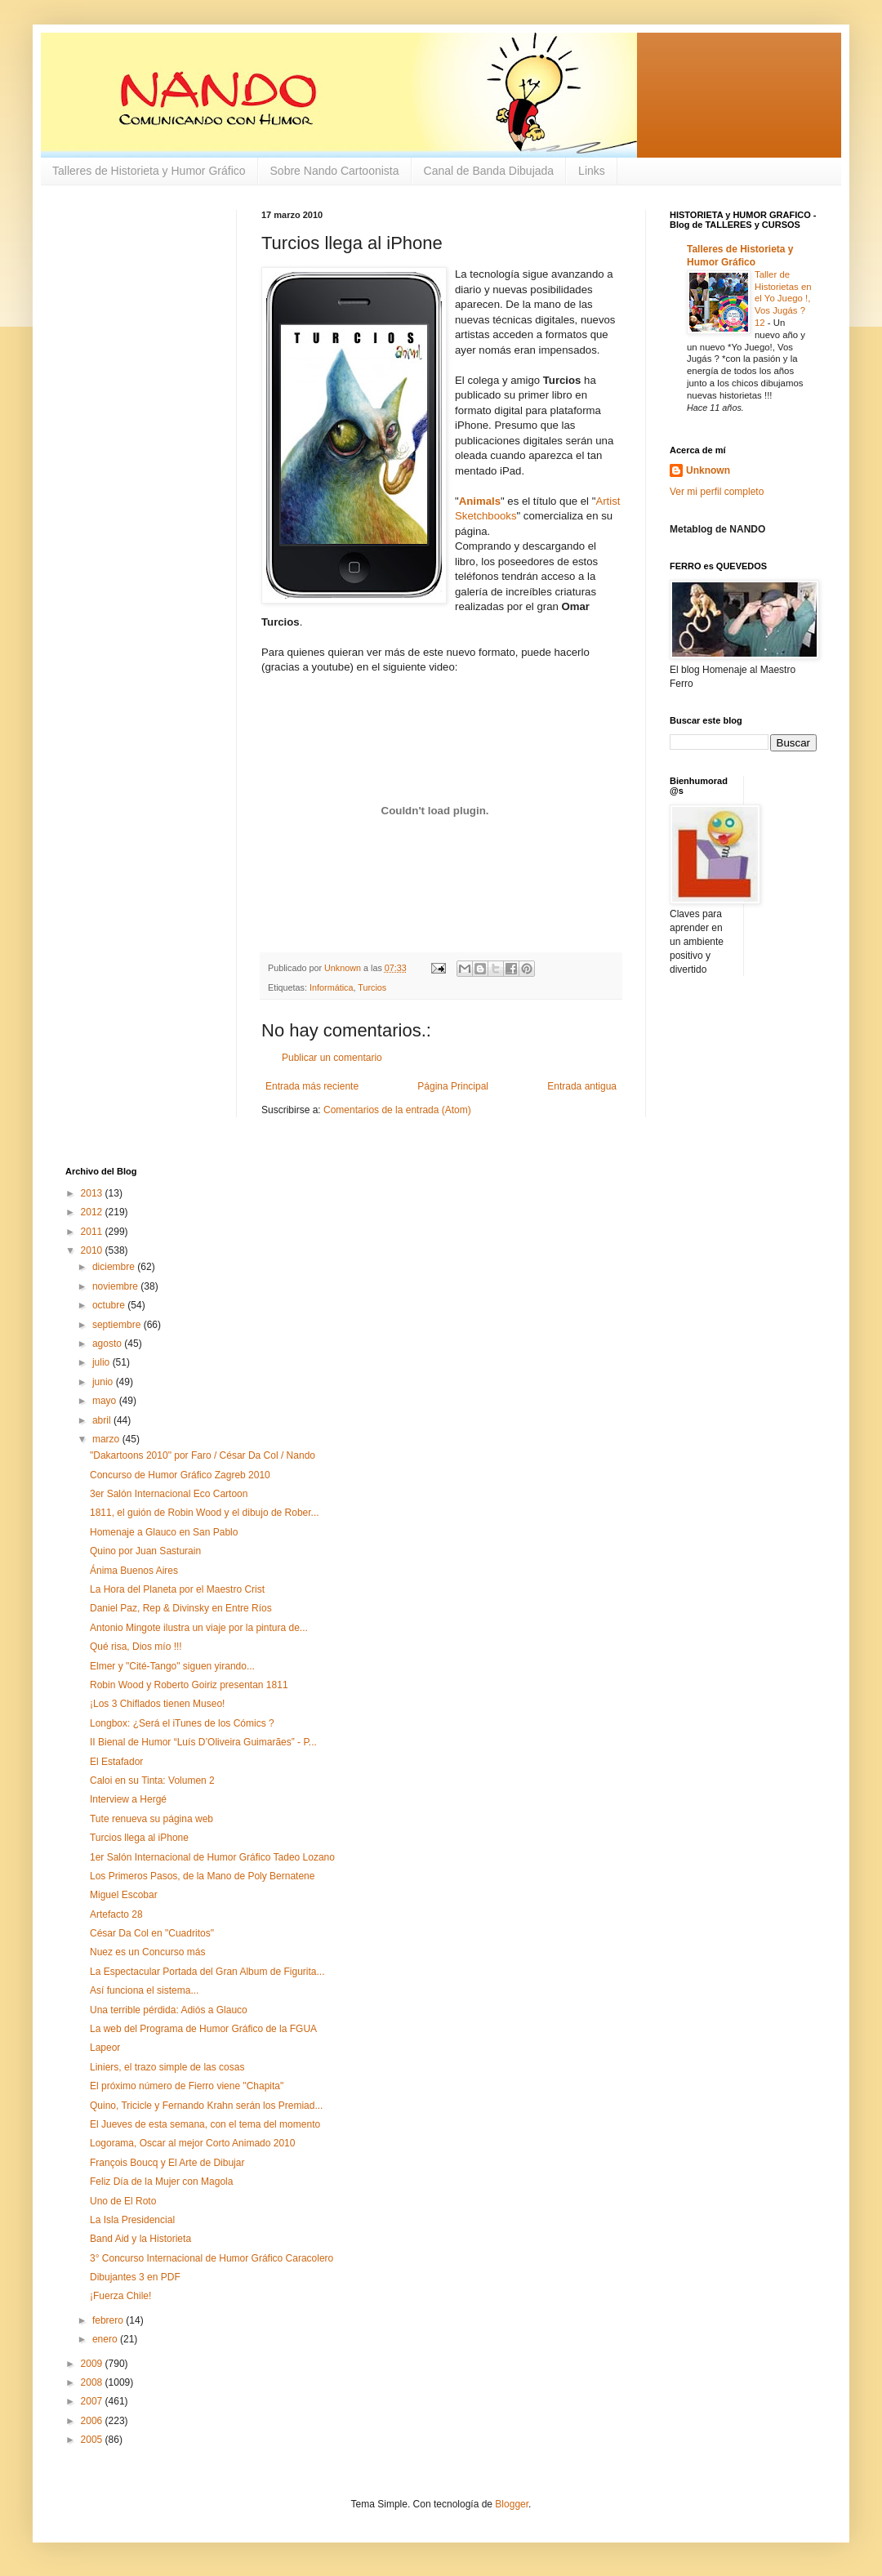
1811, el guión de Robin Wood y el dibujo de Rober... (204, 1512)
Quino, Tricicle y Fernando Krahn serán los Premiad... (206, 2105)
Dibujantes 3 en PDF (135, 2277)
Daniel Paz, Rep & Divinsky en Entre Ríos (181, 1608)
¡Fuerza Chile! (120, 2296)
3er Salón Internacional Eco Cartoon (168, 1494)
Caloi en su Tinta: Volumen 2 (152, 1780)
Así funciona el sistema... (144, 1990)
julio (102, 1362)
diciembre (114, 1266)
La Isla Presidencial (132, 2220)
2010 (93, 1250)
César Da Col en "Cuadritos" (152, 1933)
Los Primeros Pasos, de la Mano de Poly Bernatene (202, 1876)
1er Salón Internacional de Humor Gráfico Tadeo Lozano (212, 1857)
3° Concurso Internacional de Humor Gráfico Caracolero (211, 2258)
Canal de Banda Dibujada (489, 170)
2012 (93, 1212)
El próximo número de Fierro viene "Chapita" (186, 2086)
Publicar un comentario (332, 1057)
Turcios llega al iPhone (139, 1837)
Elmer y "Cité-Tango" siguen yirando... (172, 1666)
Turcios (372, 987)
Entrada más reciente (312, 1086)
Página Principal (452, 1086)
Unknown (708, 470)
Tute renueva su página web (151, 1819)
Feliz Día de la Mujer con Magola (161, 2181)
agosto (108, 1343)
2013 (93, 1193)
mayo (105, 1400)
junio (104, 1382)
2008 (93, 2382)
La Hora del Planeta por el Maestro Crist (177, 1589)
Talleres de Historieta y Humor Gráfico (149, 170)
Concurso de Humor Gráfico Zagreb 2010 (180, 1475)
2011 (93, 1231)
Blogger (511, 2504)
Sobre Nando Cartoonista (334, 170)
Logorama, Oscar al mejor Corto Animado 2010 (192, 2143)
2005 (93, 2439)
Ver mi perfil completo (717, 491)
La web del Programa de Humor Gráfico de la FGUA (203, 2029)
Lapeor (105, 2047)
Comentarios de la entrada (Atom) (397, 1110)
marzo (107, 1439)
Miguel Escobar (124, 1895)
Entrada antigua (582, 1086)
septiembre (118, 1324)
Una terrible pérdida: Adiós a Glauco (168, 2010)
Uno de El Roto (123, 2201)
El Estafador (116, 1761)
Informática (331, 987)
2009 (93, 2363)
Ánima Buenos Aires (134, 1570)
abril (103, 1420)
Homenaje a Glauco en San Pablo (164, 1532)
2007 (93, 2401)
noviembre (116, 1286)
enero (106, 2339)
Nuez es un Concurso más (147, 1952)
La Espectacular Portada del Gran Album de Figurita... (207, 1971)
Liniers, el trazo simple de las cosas (167, 2067)
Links (591, 170)
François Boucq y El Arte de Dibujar (167, 2162)
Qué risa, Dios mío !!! (136, 1646)
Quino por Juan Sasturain (145, 1551)
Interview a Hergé (128, 1799)
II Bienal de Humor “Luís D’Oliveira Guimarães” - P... (203, 1742)
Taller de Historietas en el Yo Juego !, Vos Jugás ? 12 (783, 299)
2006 (93, 2421)
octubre (109, 1305)
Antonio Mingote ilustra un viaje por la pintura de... (199, 1627)
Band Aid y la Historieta (140, 2238)
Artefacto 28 (116, 1914)
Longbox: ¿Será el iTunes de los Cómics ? (182, 1723)
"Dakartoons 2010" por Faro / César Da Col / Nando (202, 1455)
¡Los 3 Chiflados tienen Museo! (157, 1703)
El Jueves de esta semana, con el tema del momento (205, 2124)
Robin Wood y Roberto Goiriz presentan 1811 (189, 1685)
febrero (109, 2320)
